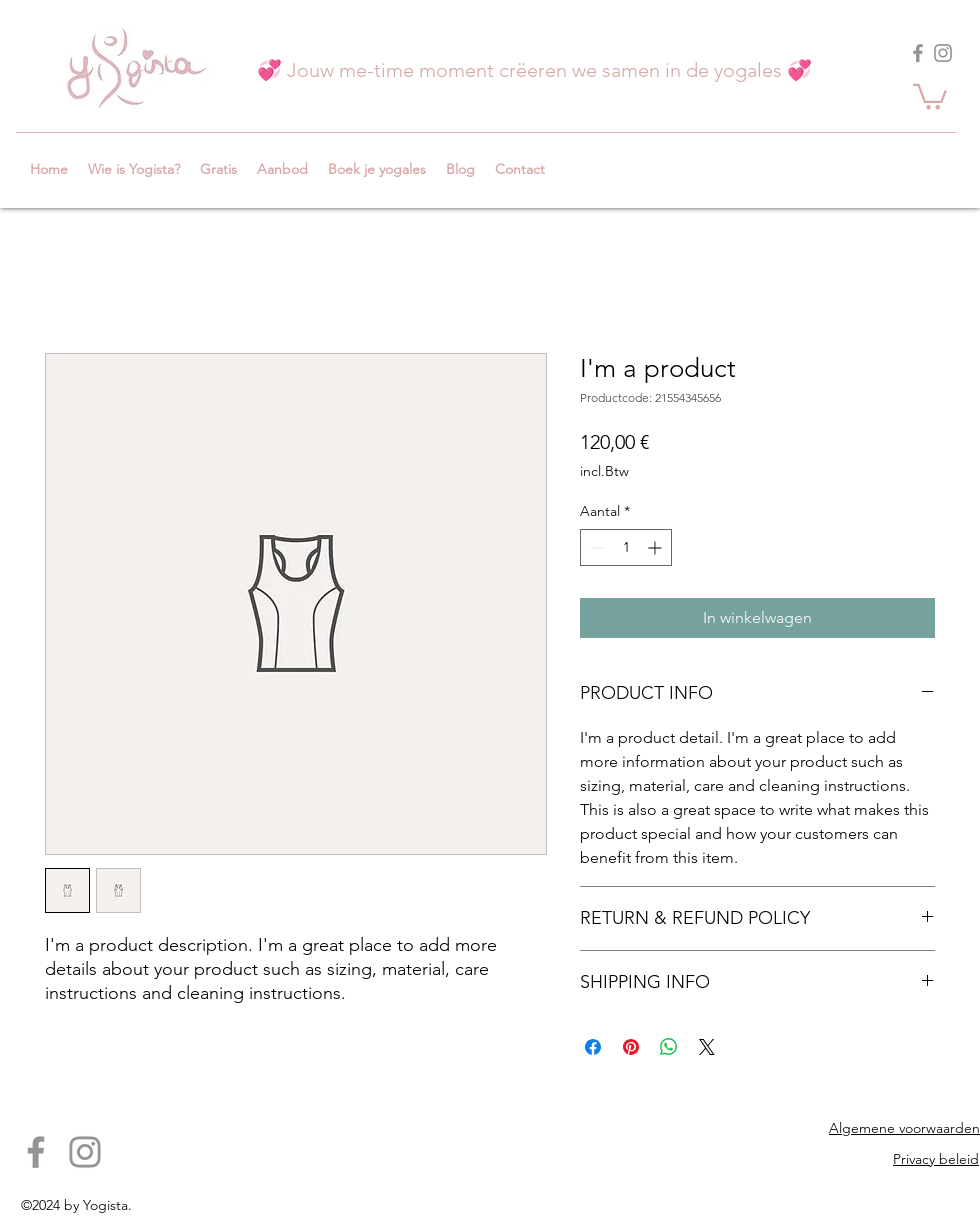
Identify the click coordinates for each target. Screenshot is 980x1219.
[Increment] (656, 547)
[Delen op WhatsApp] (669, 1047)
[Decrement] (595, 547)
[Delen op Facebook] (593, 1047)
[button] (930, 95)
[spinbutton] (626, 547)
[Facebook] (918, 53)
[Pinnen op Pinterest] (631, 1047)
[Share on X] (707, 1047)
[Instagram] (943, 53)
